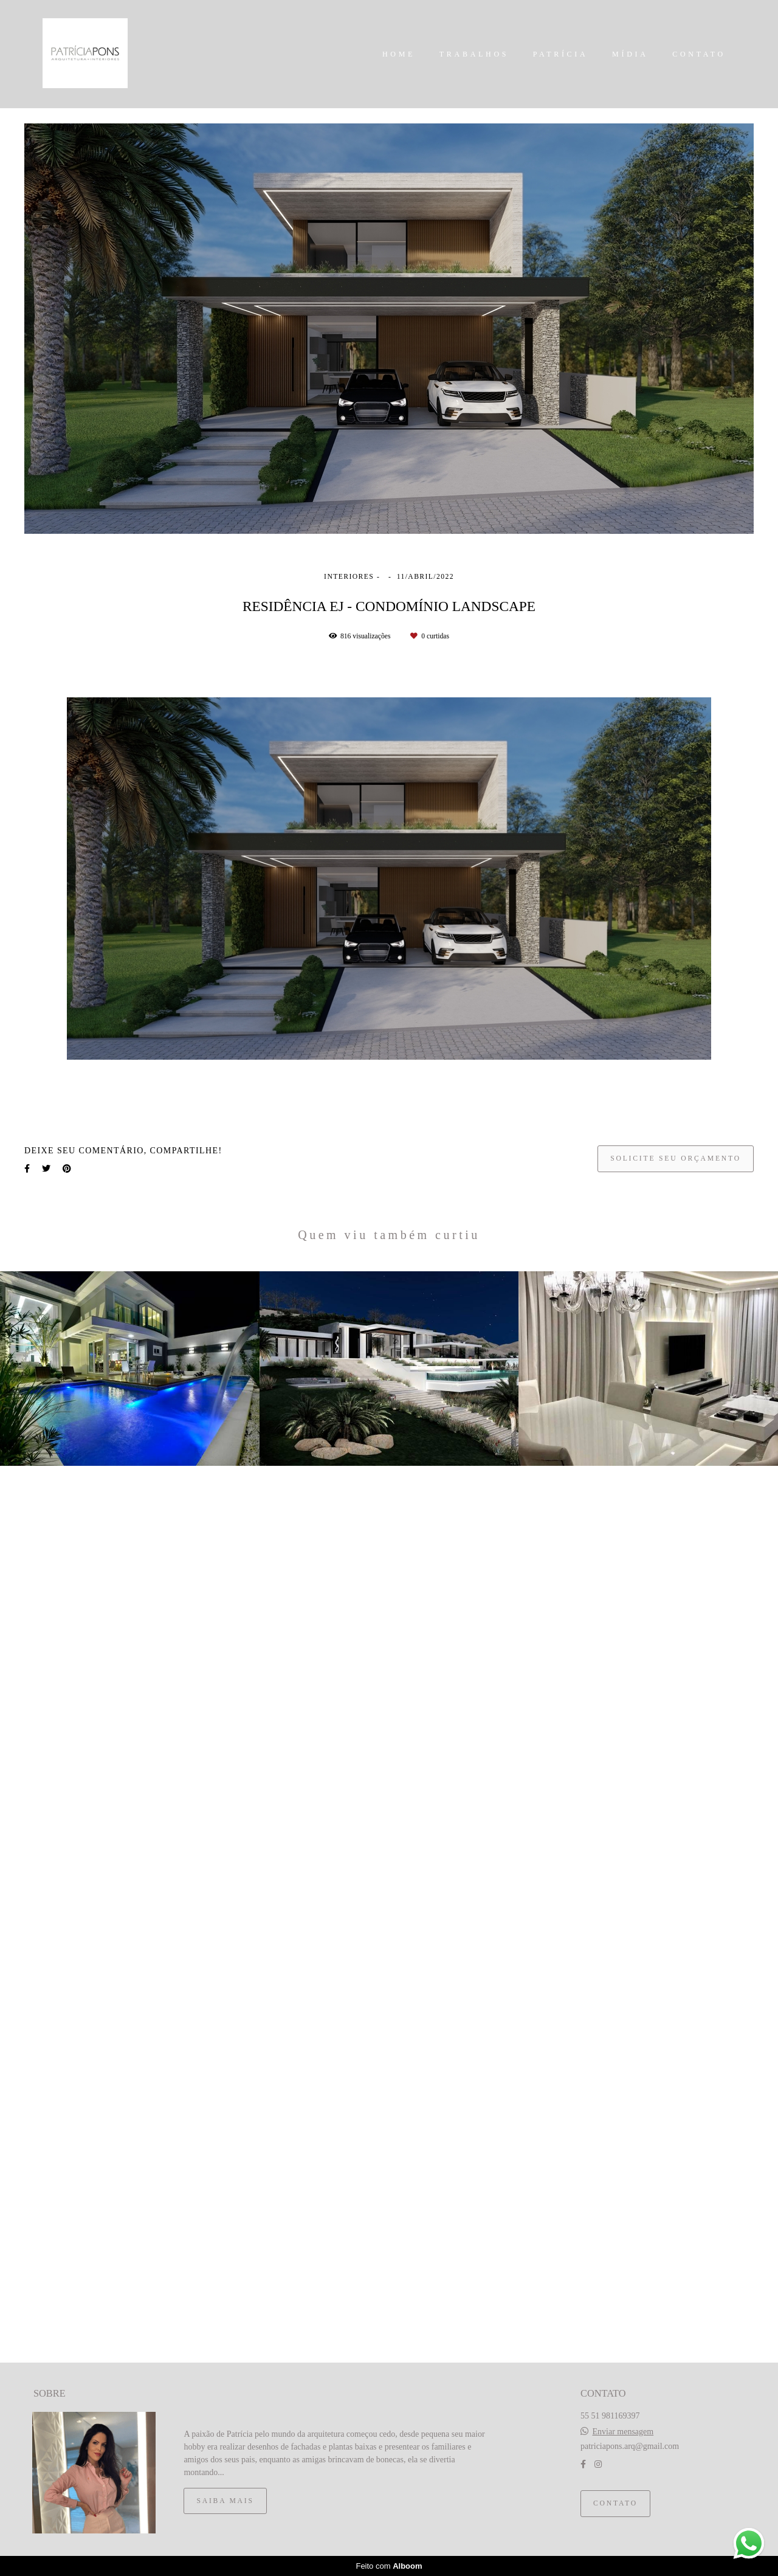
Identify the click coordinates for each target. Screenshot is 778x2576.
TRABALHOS (474, 54)
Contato (615, 2503)
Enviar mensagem (623, 2432)
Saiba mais (224, 2501)
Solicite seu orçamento (675, 1158)
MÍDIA (630, 54)
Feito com (389, 2566)
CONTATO (699, 54)
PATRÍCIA (560, 54)
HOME (398, 54)
